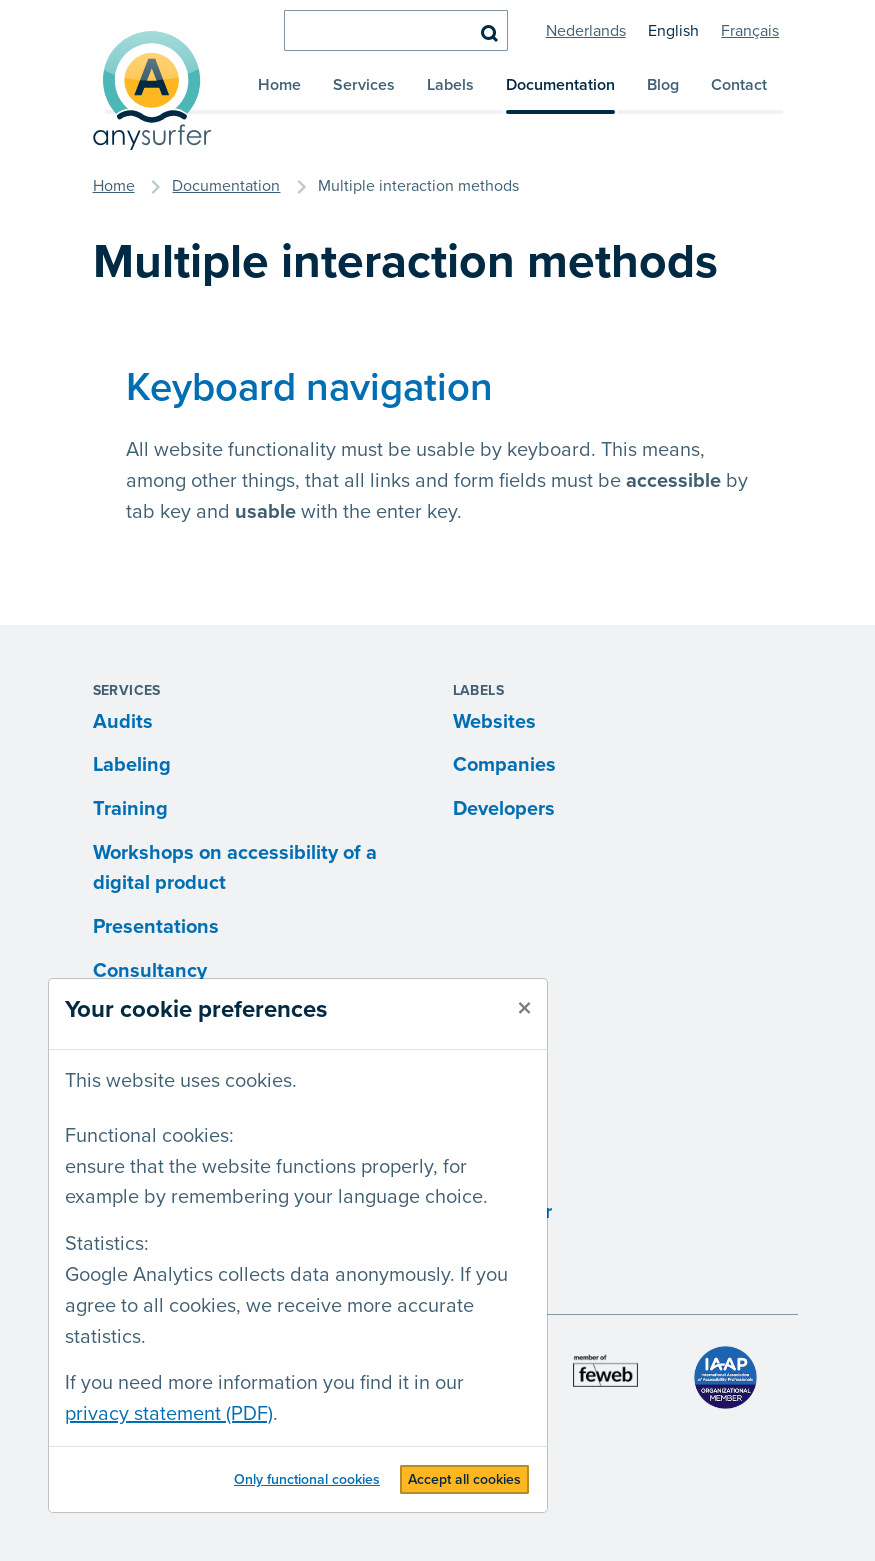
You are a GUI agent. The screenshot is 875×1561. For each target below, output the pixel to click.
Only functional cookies (307, 1479)
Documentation (560, 85)
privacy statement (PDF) (169, 1414)
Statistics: (107, 1244)
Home (279, 85)
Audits (123, 722)
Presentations (156, 927)
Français (750, 31)
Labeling (132, 765)
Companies (504, 765)
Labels (450, 85)
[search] (396, 30)
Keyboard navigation (309, 387)
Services (364, 85)
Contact (739, 85)
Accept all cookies (464, 1479)
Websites (494, 722)
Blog (663, 85)
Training (130, 809)
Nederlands (586, 31)
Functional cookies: (149, 1136)
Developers (504, 809)
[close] (524, 1009)
